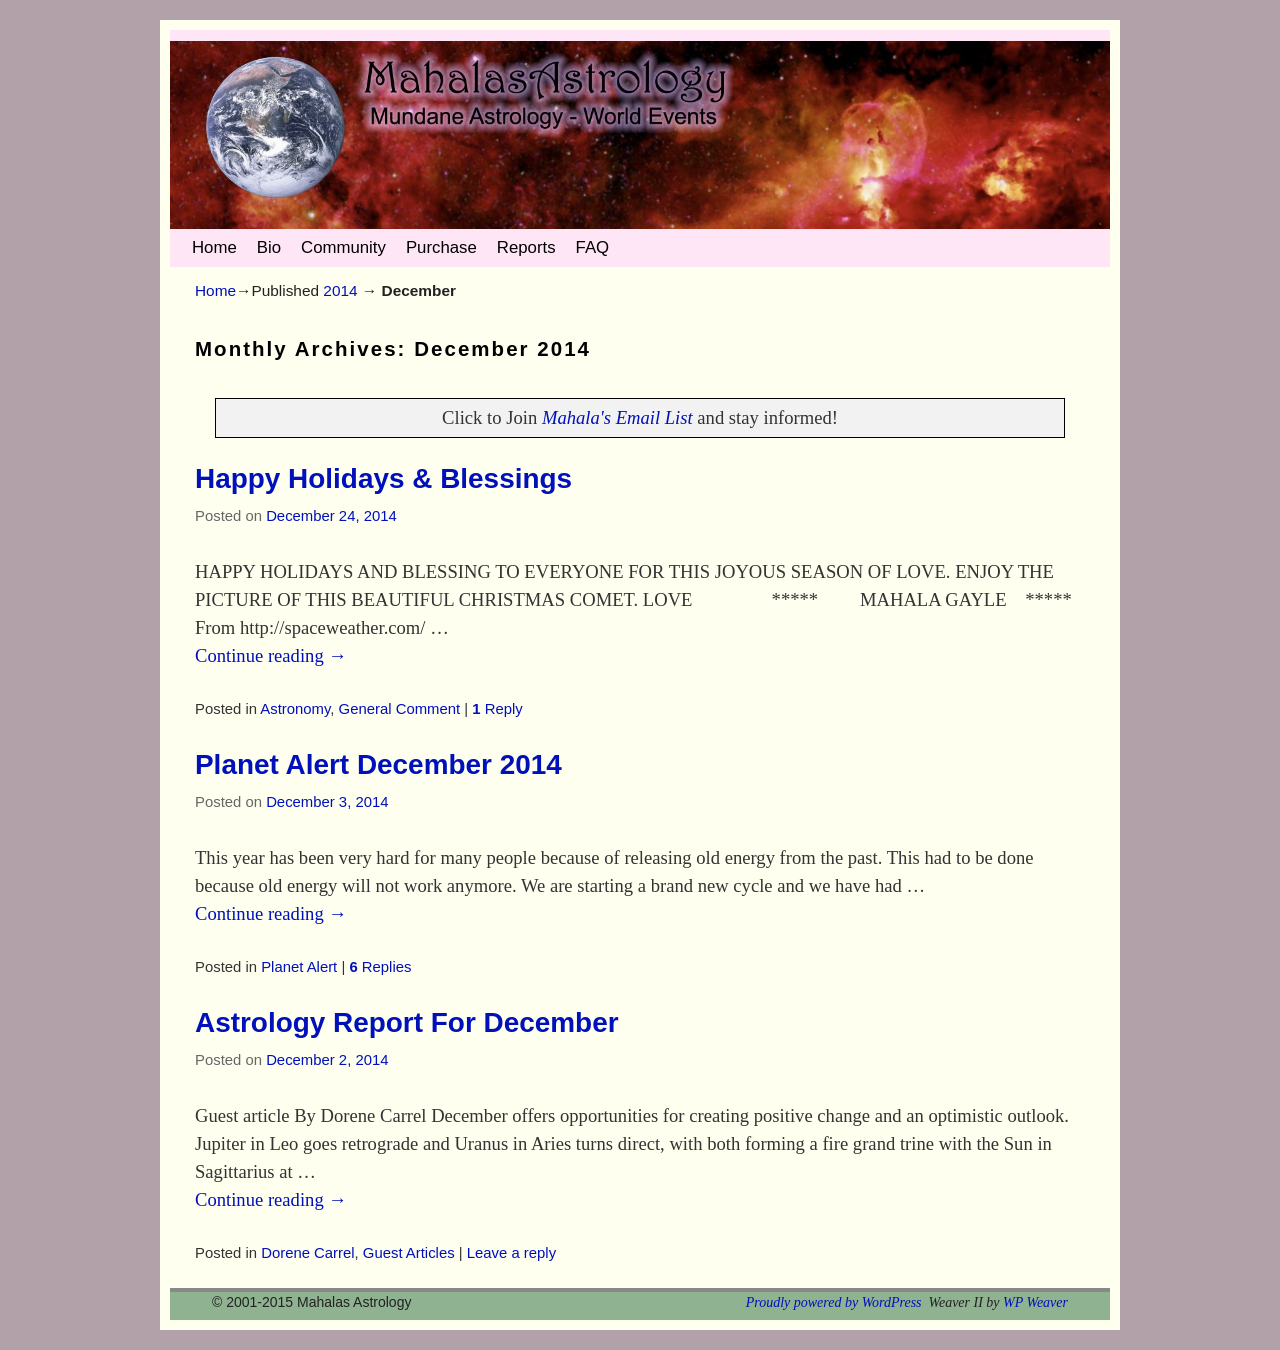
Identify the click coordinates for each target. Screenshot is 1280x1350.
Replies (380, 967)
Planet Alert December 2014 (378, 764)
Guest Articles (409, 1253)
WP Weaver (1035, 1302)
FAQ (593, 247)
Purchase (441, 247)
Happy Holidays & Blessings (383, 478)
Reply (497, 709)
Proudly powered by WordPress (834, 1302)
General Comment (400, 709)
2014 (340, 290)
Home (214, 247)
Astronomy (295, 709)
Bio (269, 247)
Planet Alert (299, 967)
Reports (526, 247)
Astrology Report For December (407, 1022)
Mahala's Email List (617, 417)
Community (343, 247)
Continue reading (271, 655)
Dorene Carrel (307, 1253)
